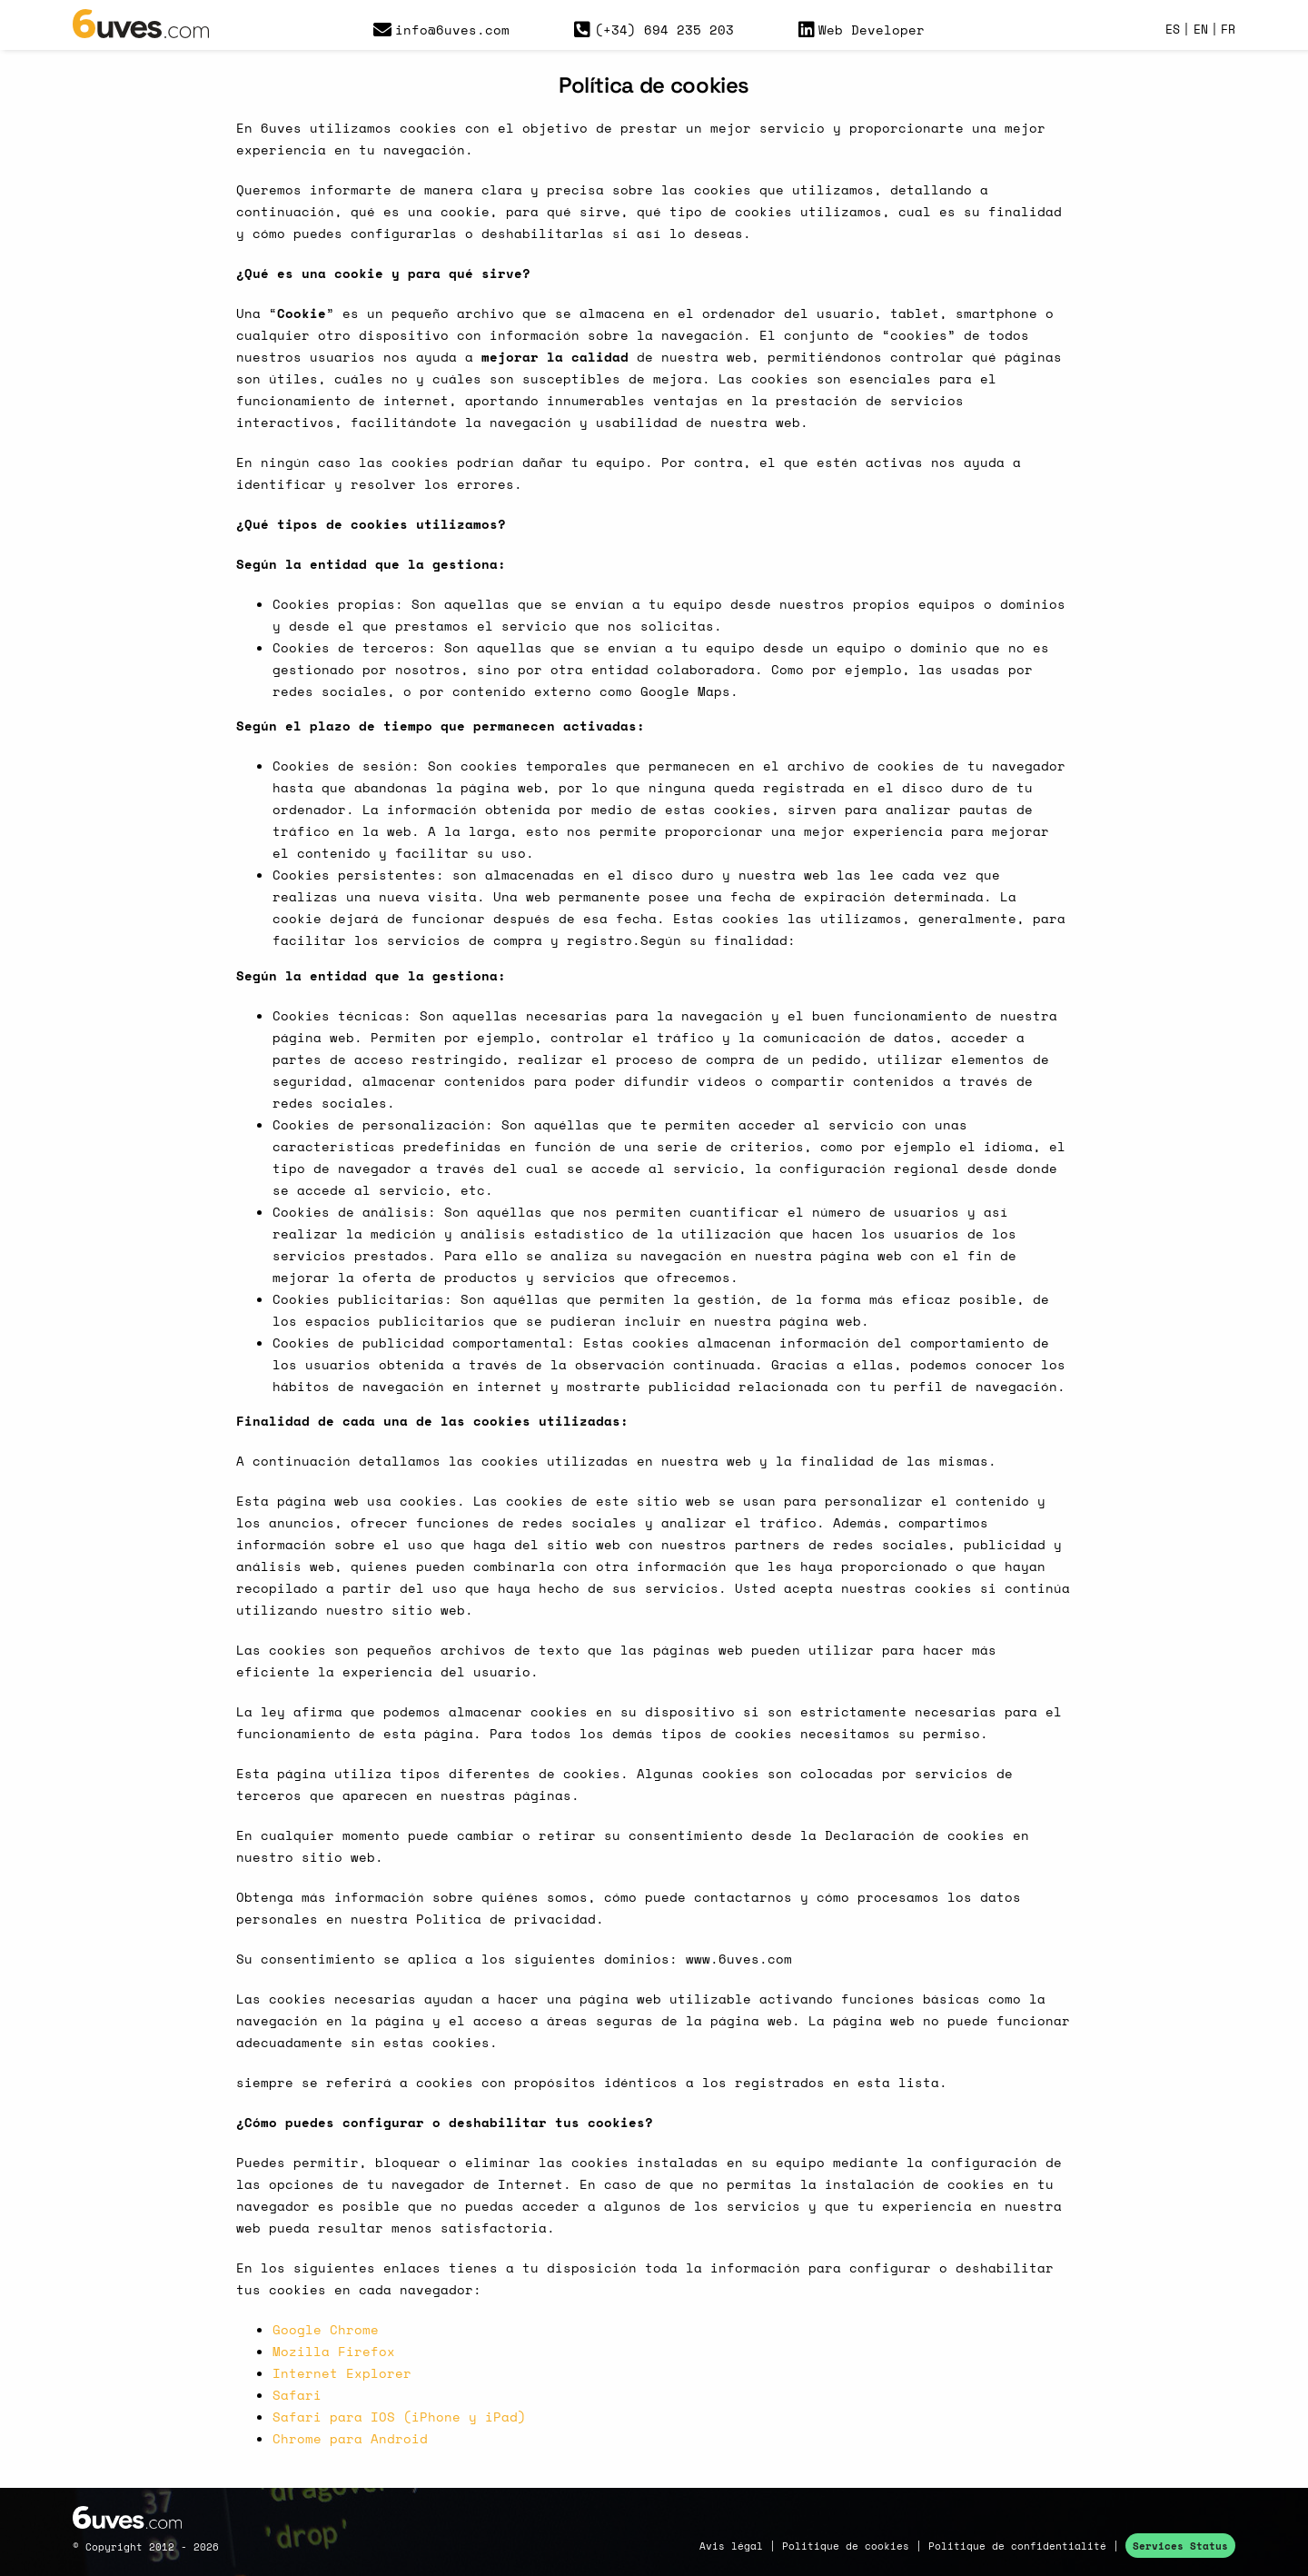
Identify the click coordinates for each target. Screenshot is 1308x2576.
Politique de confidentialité (1017, 2545)
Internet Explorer (341, 2372)
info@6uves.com (441, 29)
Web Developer (862, 29)
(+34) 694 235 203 (654, 29)
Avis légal (731, 2545)
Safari (297, 2394)
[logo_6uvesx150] (141, 16)
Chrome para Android (350, 2438)
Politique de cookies (845, 2545)
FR (1228, 29)
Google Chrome (325, 2329)
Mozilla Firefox (333, 2351)
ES (1172, 29)
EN (1201, 29)
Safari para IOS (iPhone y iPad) (399, 2416)
